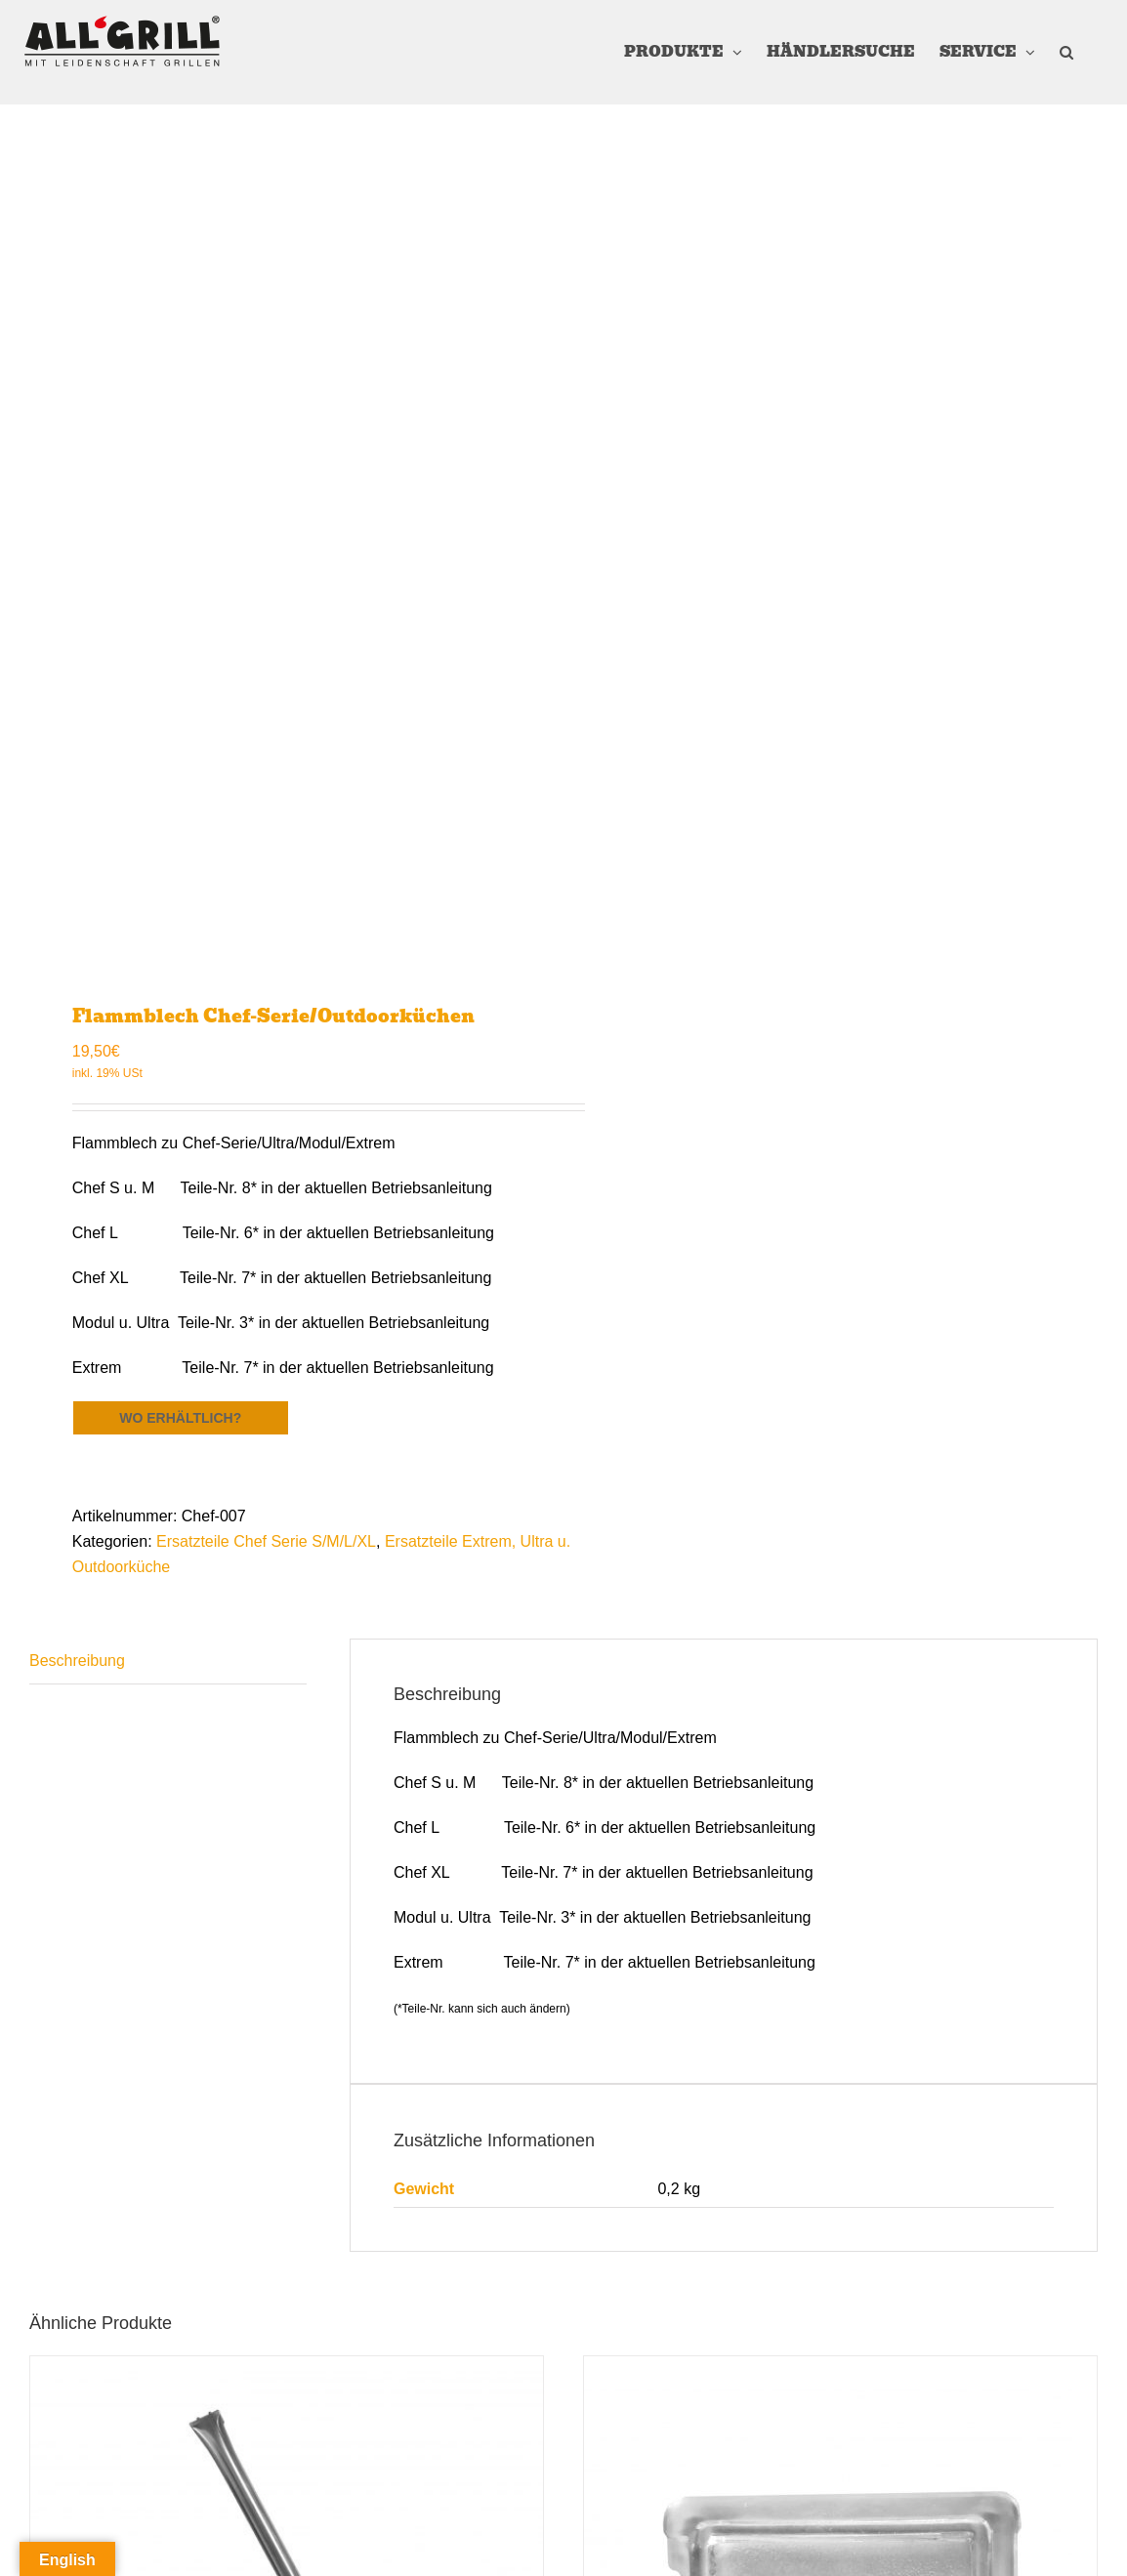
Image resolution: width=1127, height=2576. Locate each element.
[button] (1066, 52)
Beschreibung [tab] (77, 1660)
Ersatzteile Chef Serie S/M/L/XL (266, 1541)
